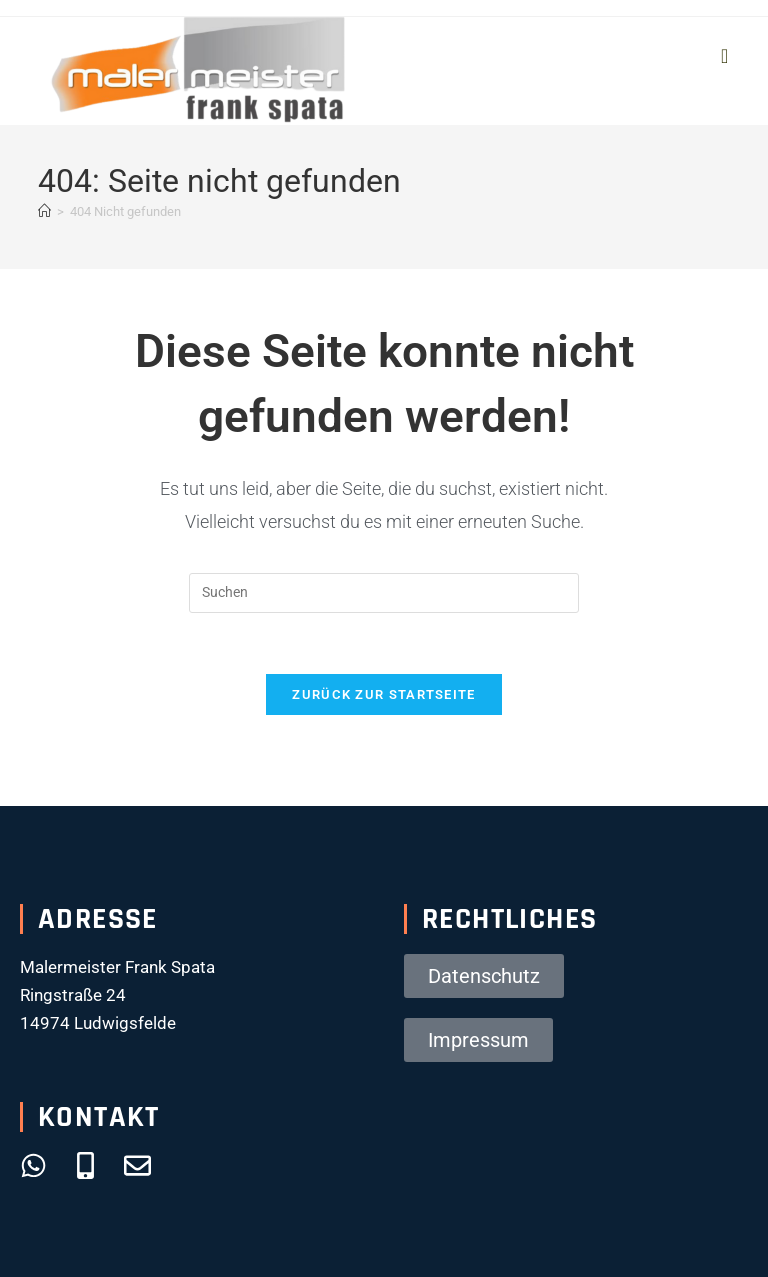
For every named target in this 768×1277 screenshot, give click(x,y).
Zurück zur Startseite (383, 694)
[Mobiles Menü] (725, 56)
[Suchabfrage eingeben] (384, 593)
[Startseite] (44, 211)
